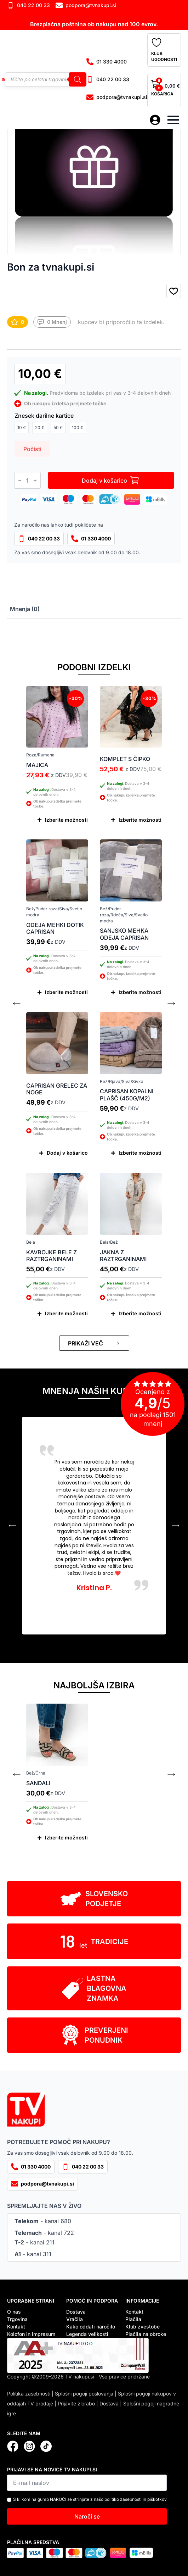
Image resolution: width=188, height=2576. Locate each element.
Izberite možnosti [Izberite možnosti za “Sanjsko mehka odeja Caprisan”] (140, 992)
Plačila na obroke (145, 2334)
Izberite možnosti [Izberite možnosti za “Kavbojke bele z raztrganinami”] (66, 1313)
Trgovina (17, 2319)
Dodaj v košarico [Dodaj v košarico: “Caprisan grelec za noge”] (67, 1153)
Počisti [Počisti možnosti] (32, 449)
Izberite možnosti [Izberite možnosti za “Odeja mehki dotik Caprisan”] (66, 992)
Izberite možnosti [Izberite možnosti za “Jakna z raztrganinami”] (140, 1313)
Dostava (76, 2312)
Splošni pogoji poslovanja (84, 2394)
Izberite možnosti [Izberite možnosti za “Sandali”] (66, 1837)
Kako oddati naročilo (90, 2327)
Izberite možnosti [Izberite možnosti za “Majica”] (66, 820)
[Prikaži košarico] (164, 90)
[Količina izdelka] (27, 480)
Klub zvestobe (142, 2327)
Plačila (133, 2319)
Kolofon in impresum (31, 2334)
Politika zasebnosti (28, 2394)
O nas (14, 2312)
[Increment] (35, 480)
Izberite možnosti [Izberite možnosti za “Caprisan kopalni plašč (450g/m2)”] (140, 1153)
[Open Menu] (173, 120)
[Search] (77, 79)
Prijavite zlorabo (76, 2403)
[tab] (24, 609)
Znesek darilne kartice (44, 415)
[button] (173, 291)
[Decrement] (20, 480)
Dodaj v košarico (104, 480)
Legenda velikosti (87, 2334)
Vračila (74, 2319)
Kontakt (16, 2327)
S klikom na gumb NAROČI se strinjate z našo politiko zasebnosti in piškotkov (90, 2499)
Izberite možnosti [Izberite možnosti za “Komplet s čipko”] (140, 820)
